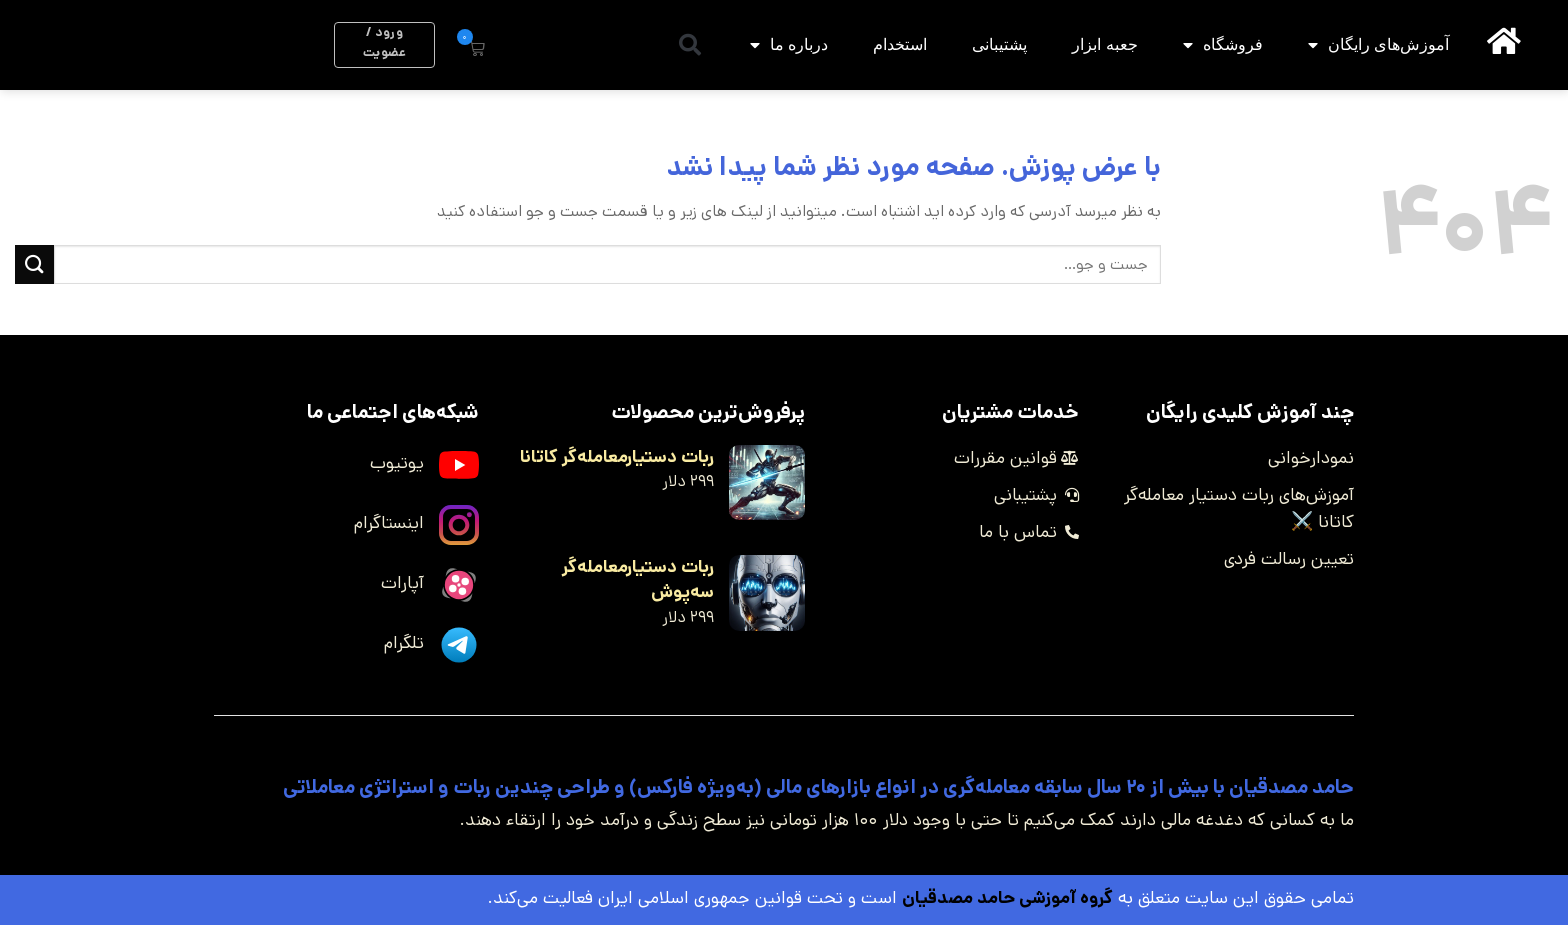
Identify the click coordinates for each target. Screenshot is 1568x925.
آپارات (402, 583)
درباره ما (789, 45)
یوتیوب (397, 463)
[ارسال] (34, 264)
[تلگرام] (459, 645)
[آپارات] (459, 585)
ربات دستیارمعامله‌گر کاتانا (617, 457)
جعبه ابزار (1104, 44)
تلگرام (404, 643)
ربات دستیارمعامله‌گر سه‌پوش (638, 579)
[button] (690, 45)
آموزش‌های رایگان (1378, 45)
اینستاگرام (389, 523)
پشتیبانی (999, 44)
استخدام (900, 44)
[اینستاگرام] (459, 525)
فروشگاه (1223, 45)
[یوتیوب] (459, 465)
